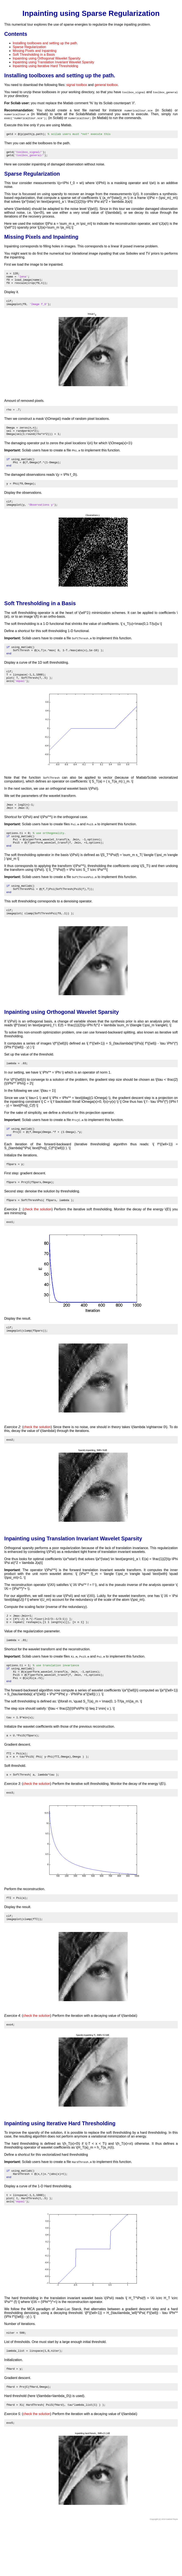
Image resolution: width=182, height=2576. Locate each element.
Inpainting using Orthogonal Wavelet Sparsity (47, 58)
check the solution (37, 1238)
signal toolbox (76, 85)
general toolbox (106, 85)
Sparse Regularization (29, 47)
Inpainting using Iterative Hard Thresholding (45, 66)
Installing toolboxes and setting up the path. (45, 43)
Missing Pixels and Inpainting (34, 51)
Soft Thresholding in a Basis (34, 54)
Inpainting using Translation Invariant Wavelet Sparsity (53, 62)
